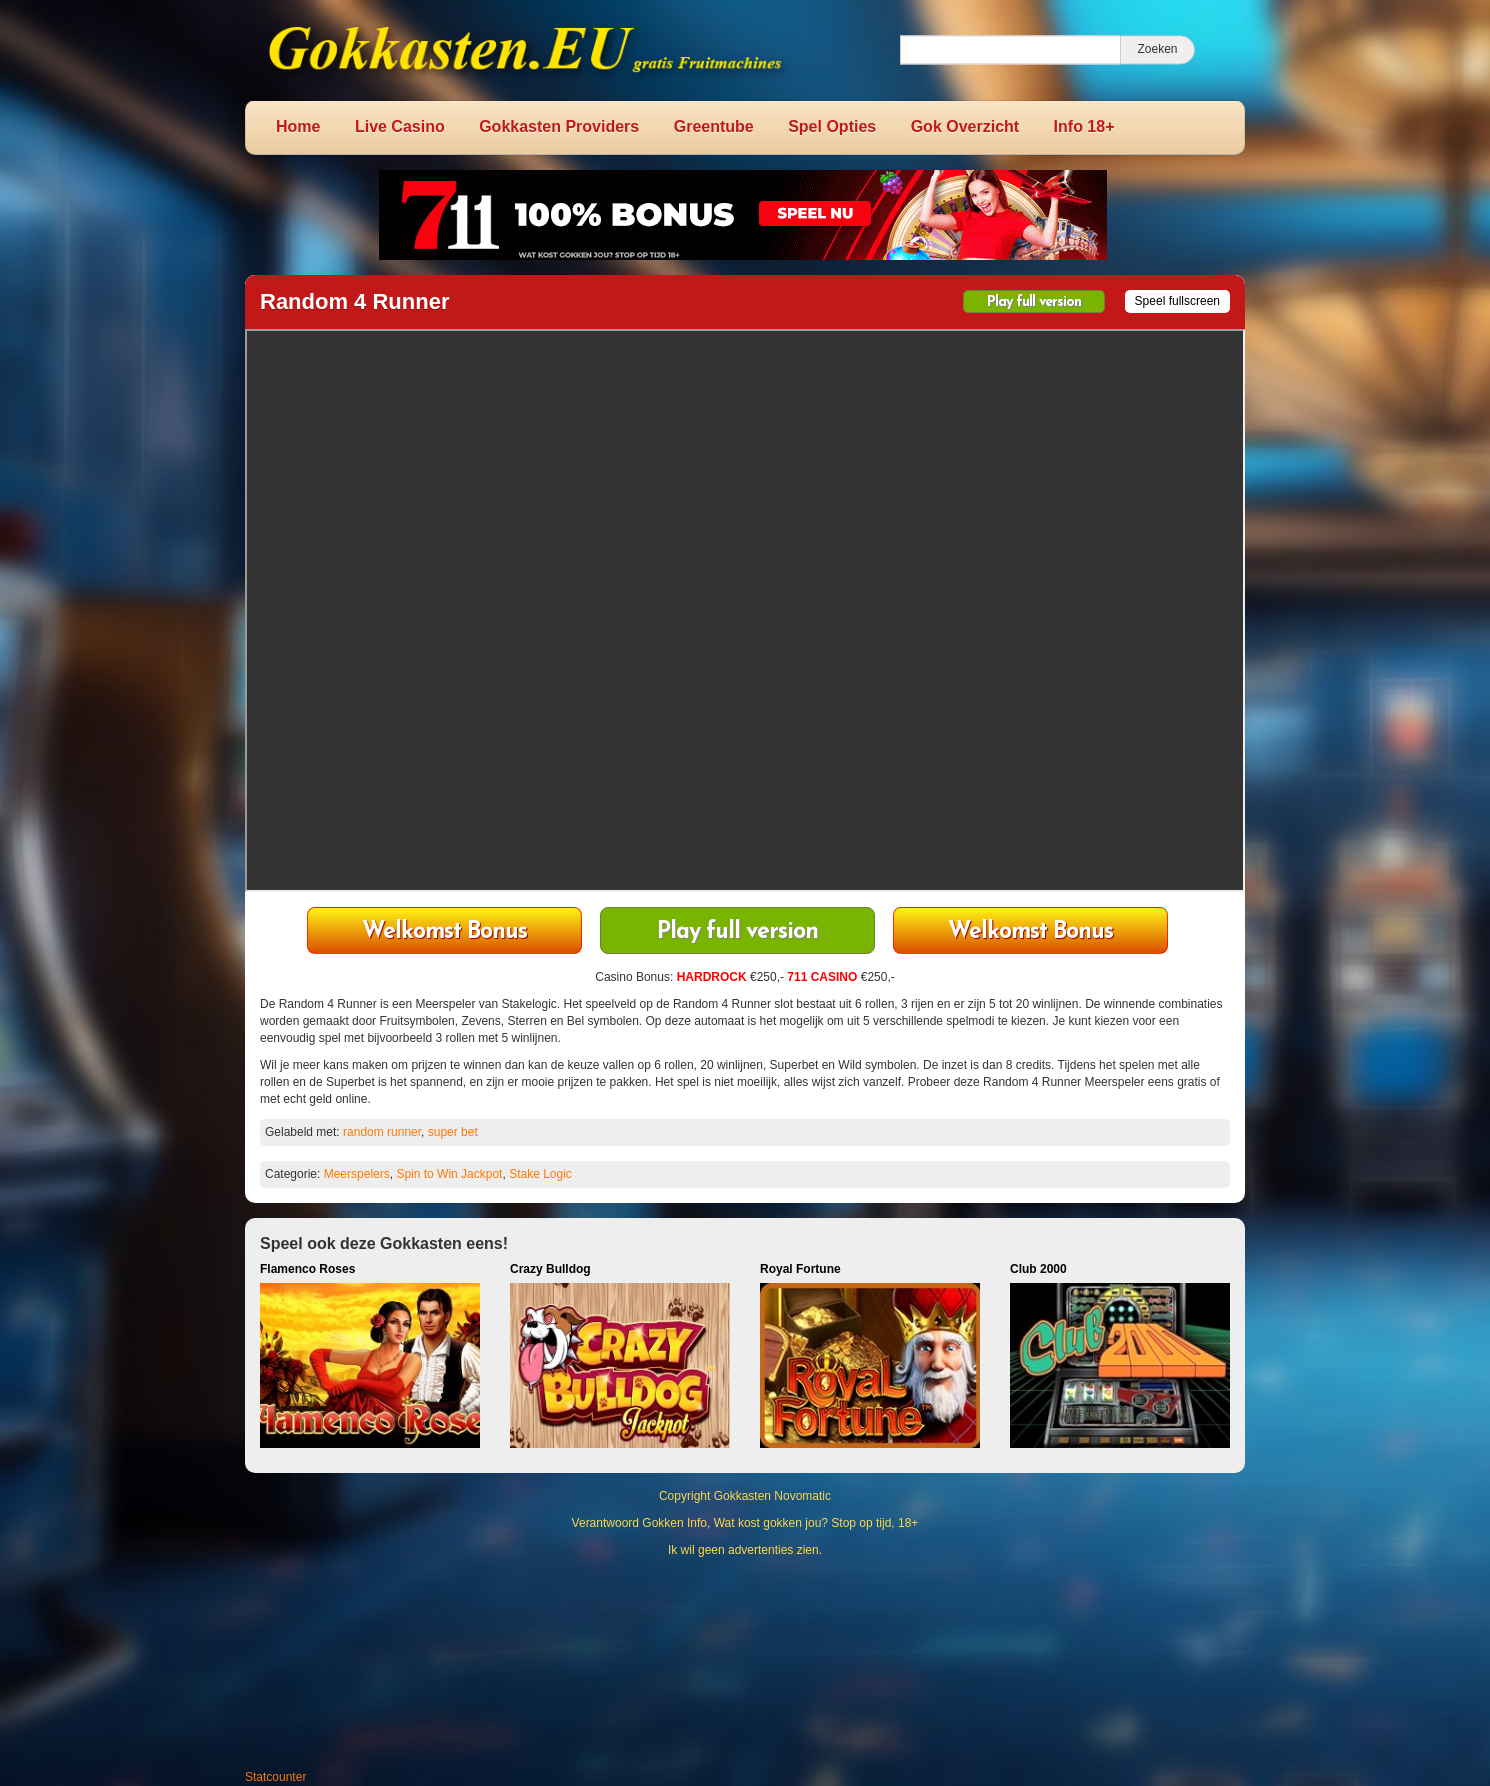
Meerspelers (357, 1174)
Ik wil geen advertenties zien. (745, 1550)
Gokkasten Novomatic (772, 1496)
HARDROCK (712, 977)
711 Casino (444, 932)
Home (298, 126)
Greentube (714, 126)
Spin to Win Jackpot (449, 1174)
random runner (382, 1132)
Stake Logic (540, 1174)
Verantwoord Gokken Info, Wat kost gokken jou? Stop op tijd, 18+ (745, 1523)
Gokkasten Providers (559, 126)
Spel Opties (832, 126)
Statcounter (275, 1777)
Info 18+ (1084, 126)
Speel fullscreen (1177, 301)
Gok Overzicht (965, 126)
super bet (453, 1132)
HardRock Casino (1031, 932)
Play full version (1034, 302)
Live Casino (400, 126)
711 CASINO (822, 977)
